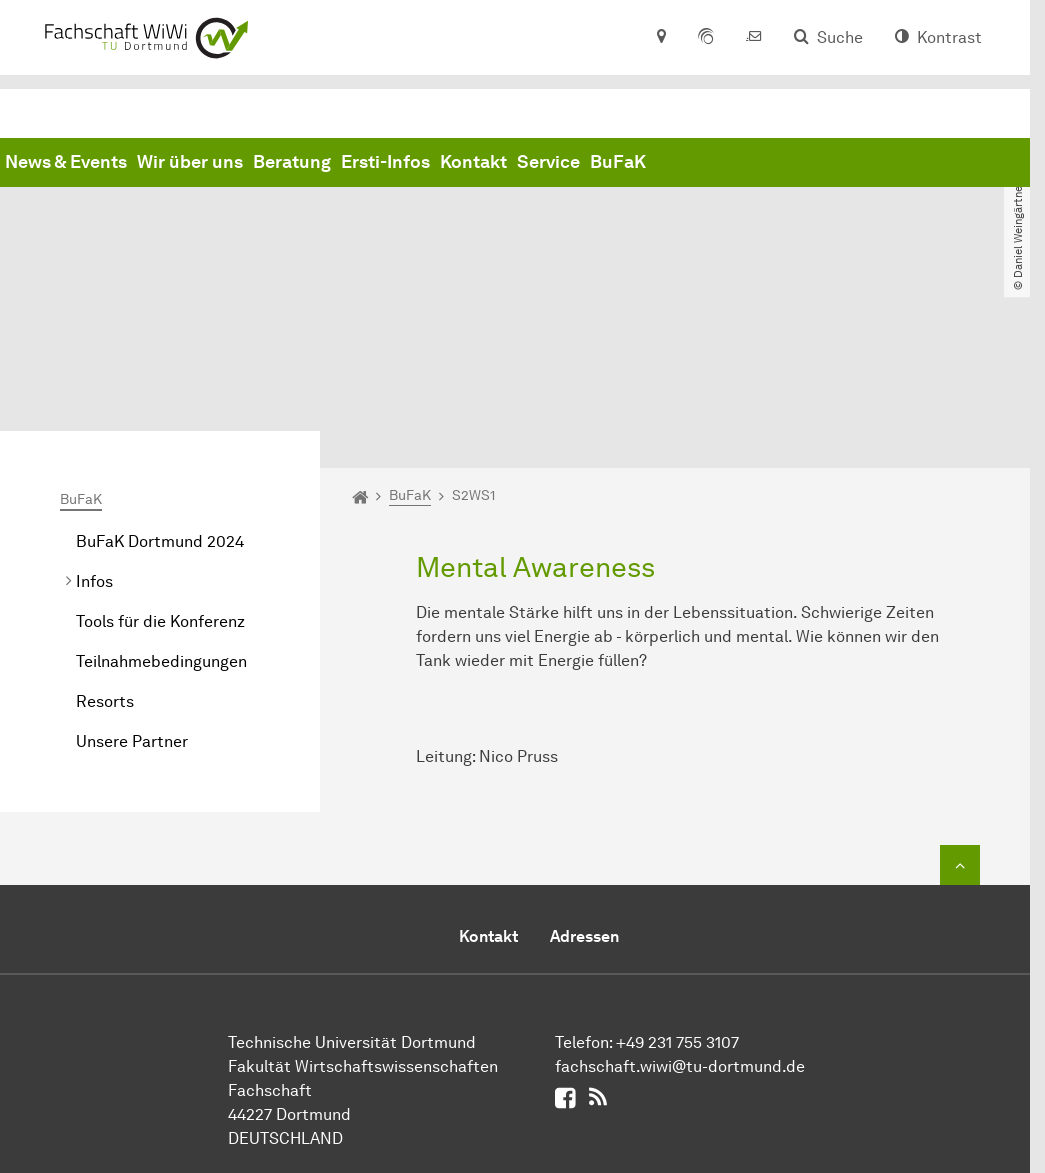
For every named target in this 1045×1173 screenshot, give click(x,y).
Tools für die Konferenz (160, 457)
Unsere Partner (132, 577)
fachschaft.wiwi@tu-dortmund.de (680, 902)
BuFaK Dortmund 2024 (160, 377)
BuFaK (922, 163)
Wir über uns (494, 163)
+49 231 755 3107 (677, 878)
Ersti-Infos (689, 163)
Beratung (596, 163)
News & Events (370, 163)
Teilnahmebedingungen (161, 497)
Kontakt (777, 163)
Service (852, 163)
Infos (94, 417)
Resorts (105, 537)
